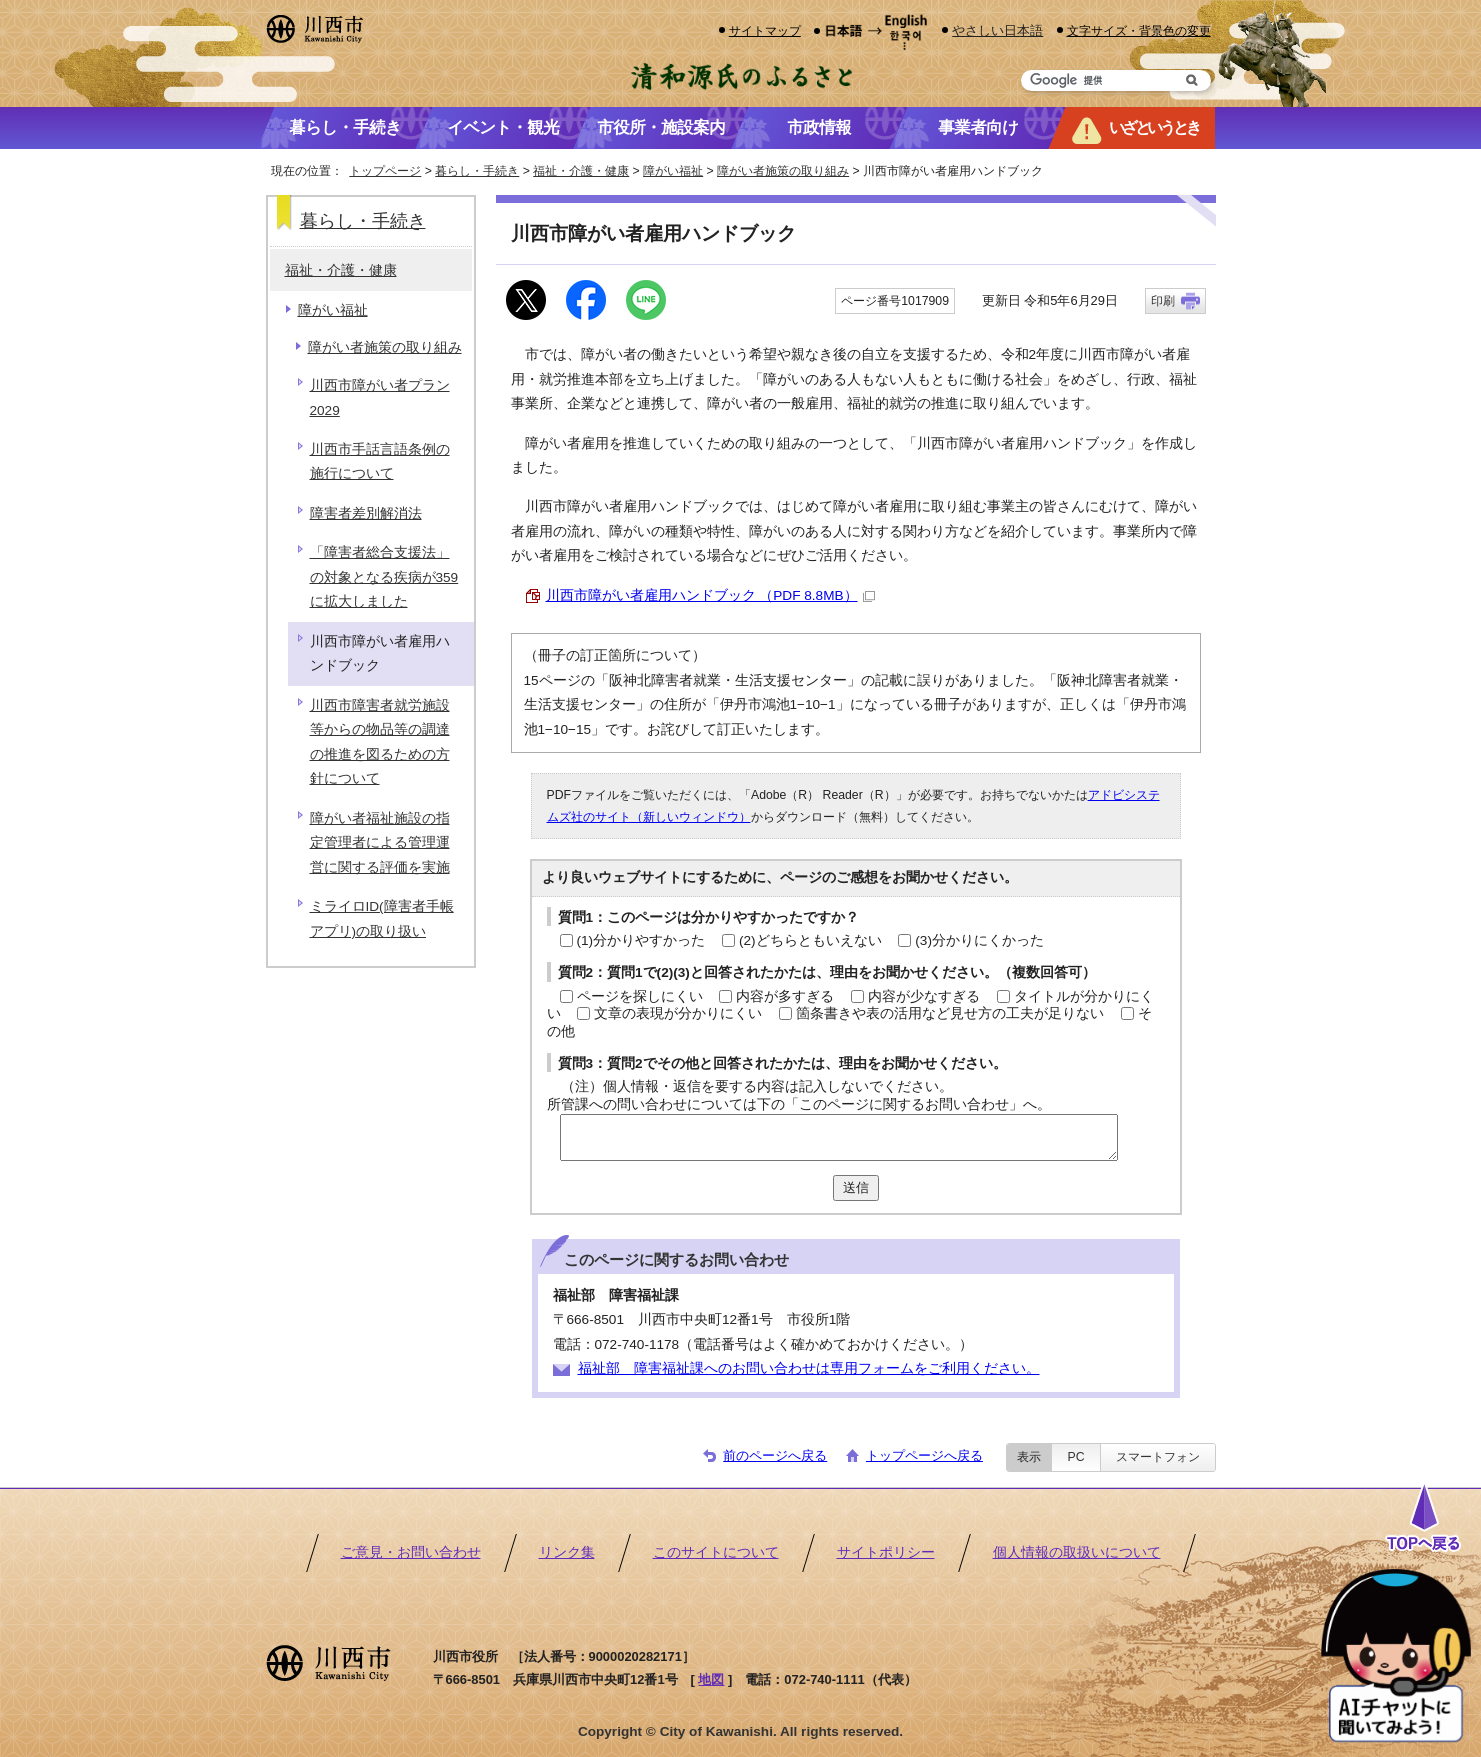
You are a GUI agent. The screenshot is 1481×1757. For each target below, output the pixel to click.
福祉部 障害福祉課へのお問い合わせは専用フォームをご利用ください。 (809, 1368)
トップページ (385, 171)
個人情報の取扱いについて (1077, 1552)
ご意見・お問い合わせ (411, 1552)
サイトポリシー (886, 1552)
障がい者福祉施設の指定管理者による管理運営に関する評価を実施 (380, 843)
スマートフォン (1158, 1457)
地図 (711, 1679)
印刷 (1163, 301)
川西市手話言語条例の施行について (380, 461)
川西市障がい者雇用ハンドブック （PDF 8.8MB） (710, 595)
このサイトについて (716, 1552)
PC (1075, 1457)
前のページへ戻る (775, 1455)
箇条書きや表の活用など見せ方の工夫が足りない (950, 1013)
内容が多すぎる (785, 996)
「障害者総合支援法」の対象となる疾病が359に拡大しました (384, 577)
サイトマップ (765, 30)
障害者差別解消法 (366, 513)
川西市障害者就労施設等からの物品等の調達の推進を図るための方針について (380, 742)
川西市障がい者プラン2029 (380, 397)
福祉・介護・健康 (581, 171)
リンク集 (567, 1552)
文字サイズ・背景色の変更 (1139, 30)
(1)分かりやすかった (641, 940)
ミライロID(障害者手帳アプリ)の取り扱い (382, 918)
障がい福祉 (673, 171)
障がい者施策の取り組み (783, 171)
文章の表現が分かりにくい (678, 1013)
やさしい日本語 (997, 30)
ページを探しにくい (640, 996)
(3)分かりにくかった (979, 940)
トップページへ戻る (924, 1455)
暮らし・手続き (477, 171)
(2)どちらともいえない (810, 940)
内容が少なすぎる (924, 996)
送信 (856, 1187)
